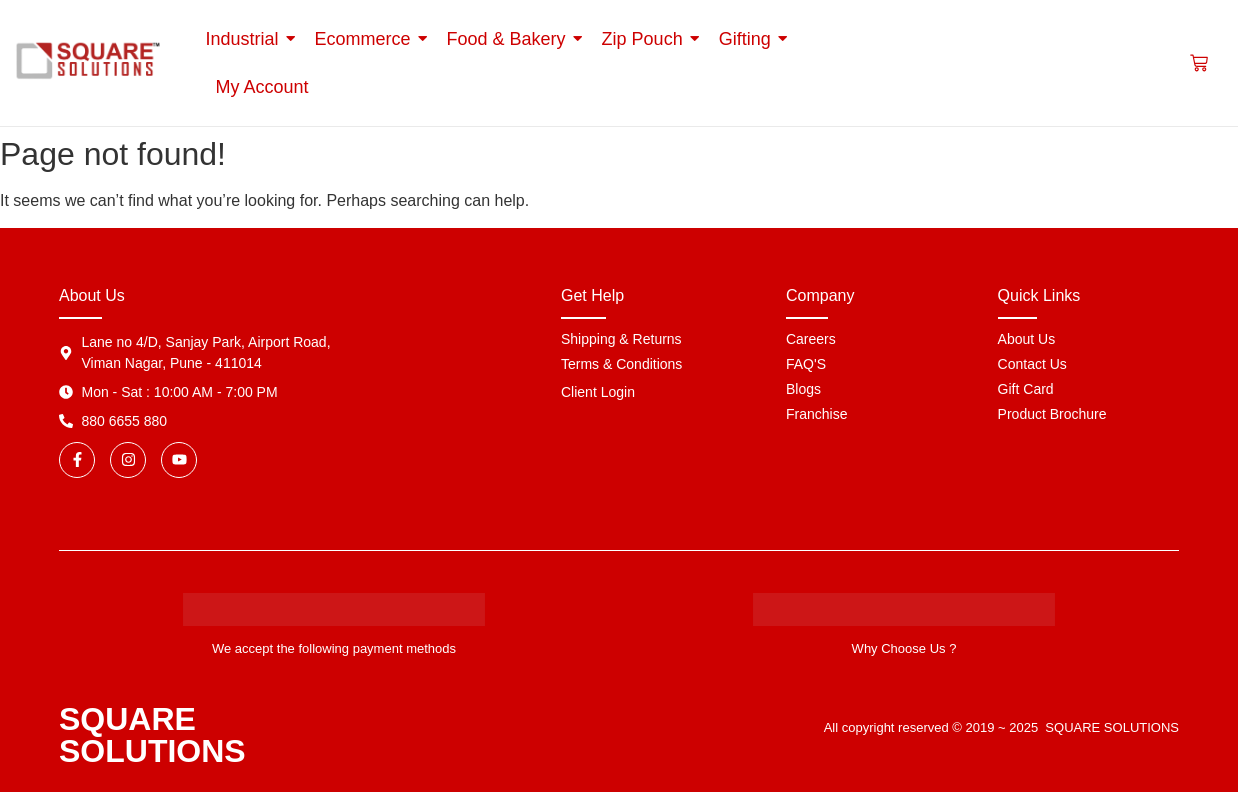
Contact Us (1032, 364)
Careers (811, 339)
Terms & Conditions (621, 364)
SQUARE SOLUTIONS (152, 735)
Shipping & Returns (621, 339)
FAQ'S (806, 364)
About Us (1027, 339)
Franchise (816, 414)
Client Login (598, 392)
